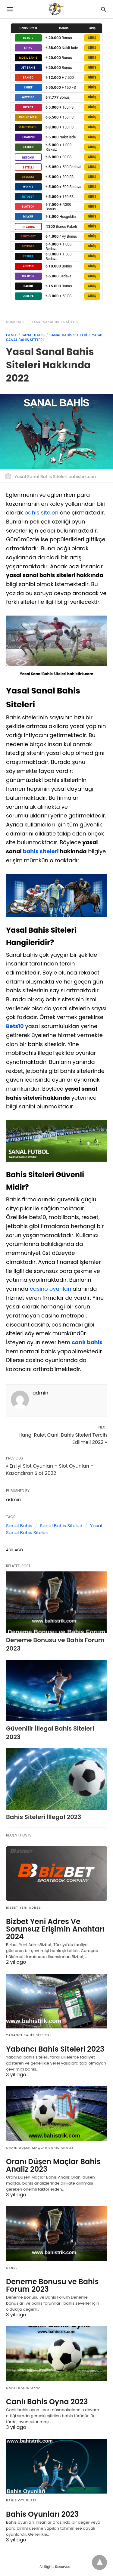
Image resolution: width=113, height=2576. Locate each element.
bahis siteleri (41, 512)
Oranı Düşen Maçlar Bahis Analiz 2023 (53, 2165)
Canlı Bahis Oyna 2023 (47, 2402)
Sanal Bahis (33, 335)
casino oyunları (50, 1289)
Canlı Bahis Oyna (23, 2388)
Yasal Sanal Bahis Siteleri (56, 322)
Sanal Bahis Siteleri (68, 335)
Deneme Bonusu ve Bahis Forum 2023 (52, 2285)
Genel (11, 335)
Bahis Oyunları (21, 2500)
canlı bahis (87, 1342)
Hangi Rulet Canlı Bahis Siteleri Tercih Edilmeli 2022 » (62, 1439)
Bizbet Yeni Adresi (24, 1907)
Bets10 (15, 1026)
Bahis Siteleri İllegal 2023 (43, 1817)
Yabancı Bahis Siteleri (28, 2035)
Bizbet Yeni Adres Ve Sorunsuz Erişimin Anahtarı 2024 (55, 1929)
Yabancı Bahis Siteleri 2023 (55, 2049)
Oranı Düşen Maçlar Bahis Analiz (40, 2147)
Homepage (15, 322)
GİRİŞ (92, 37)
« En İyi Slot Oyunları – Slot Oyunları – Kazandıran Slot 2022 (50, 1470)
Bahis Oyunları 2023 (42, 2514)
